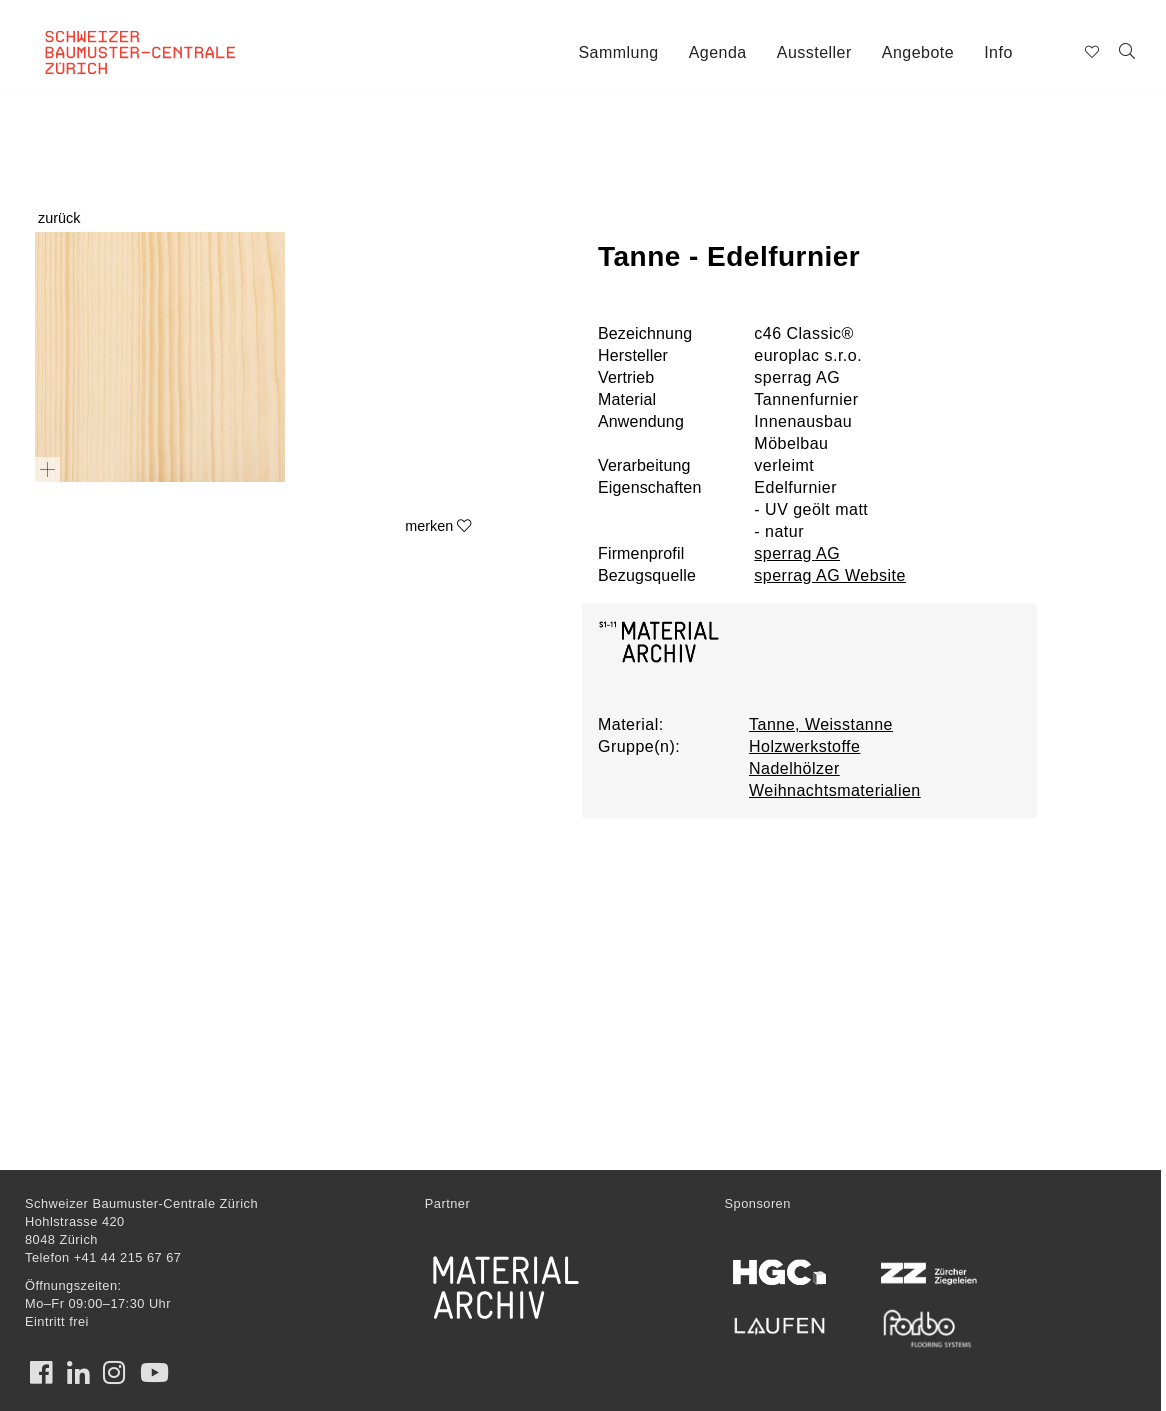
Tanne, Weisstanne (821, 724)
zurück (59, 218)
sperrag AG (797, 553)
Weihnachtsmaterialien (835, 790)
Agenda (718, 52)
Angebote (918, 52)
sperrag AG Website (830, 575)
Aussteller (814, 52)
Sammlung (618, 52)
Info (998, 52)
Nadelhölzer (794, 768)
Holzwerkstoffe (804, 746)
